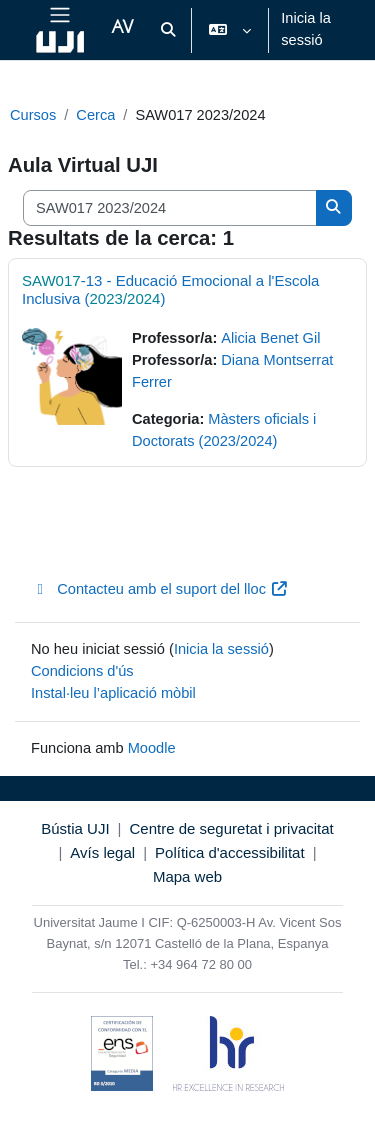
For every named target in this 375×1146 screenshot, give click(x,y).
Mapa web (187, 876)
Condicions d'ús (82, 671)
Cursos (33, 115)
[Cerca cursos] (170, 208)
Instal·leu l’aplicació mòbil (113, 693)
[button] (168, 30)
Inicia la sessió (306, 29)
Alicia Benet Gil (270, 338)
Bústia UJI (75, 828)
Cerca (95, 115)
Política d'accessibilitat (230, 852)
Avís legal (102, 852)
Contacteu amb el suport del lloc (159, 589)
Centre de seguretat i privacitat (231, 828)
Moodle (152, 748)
